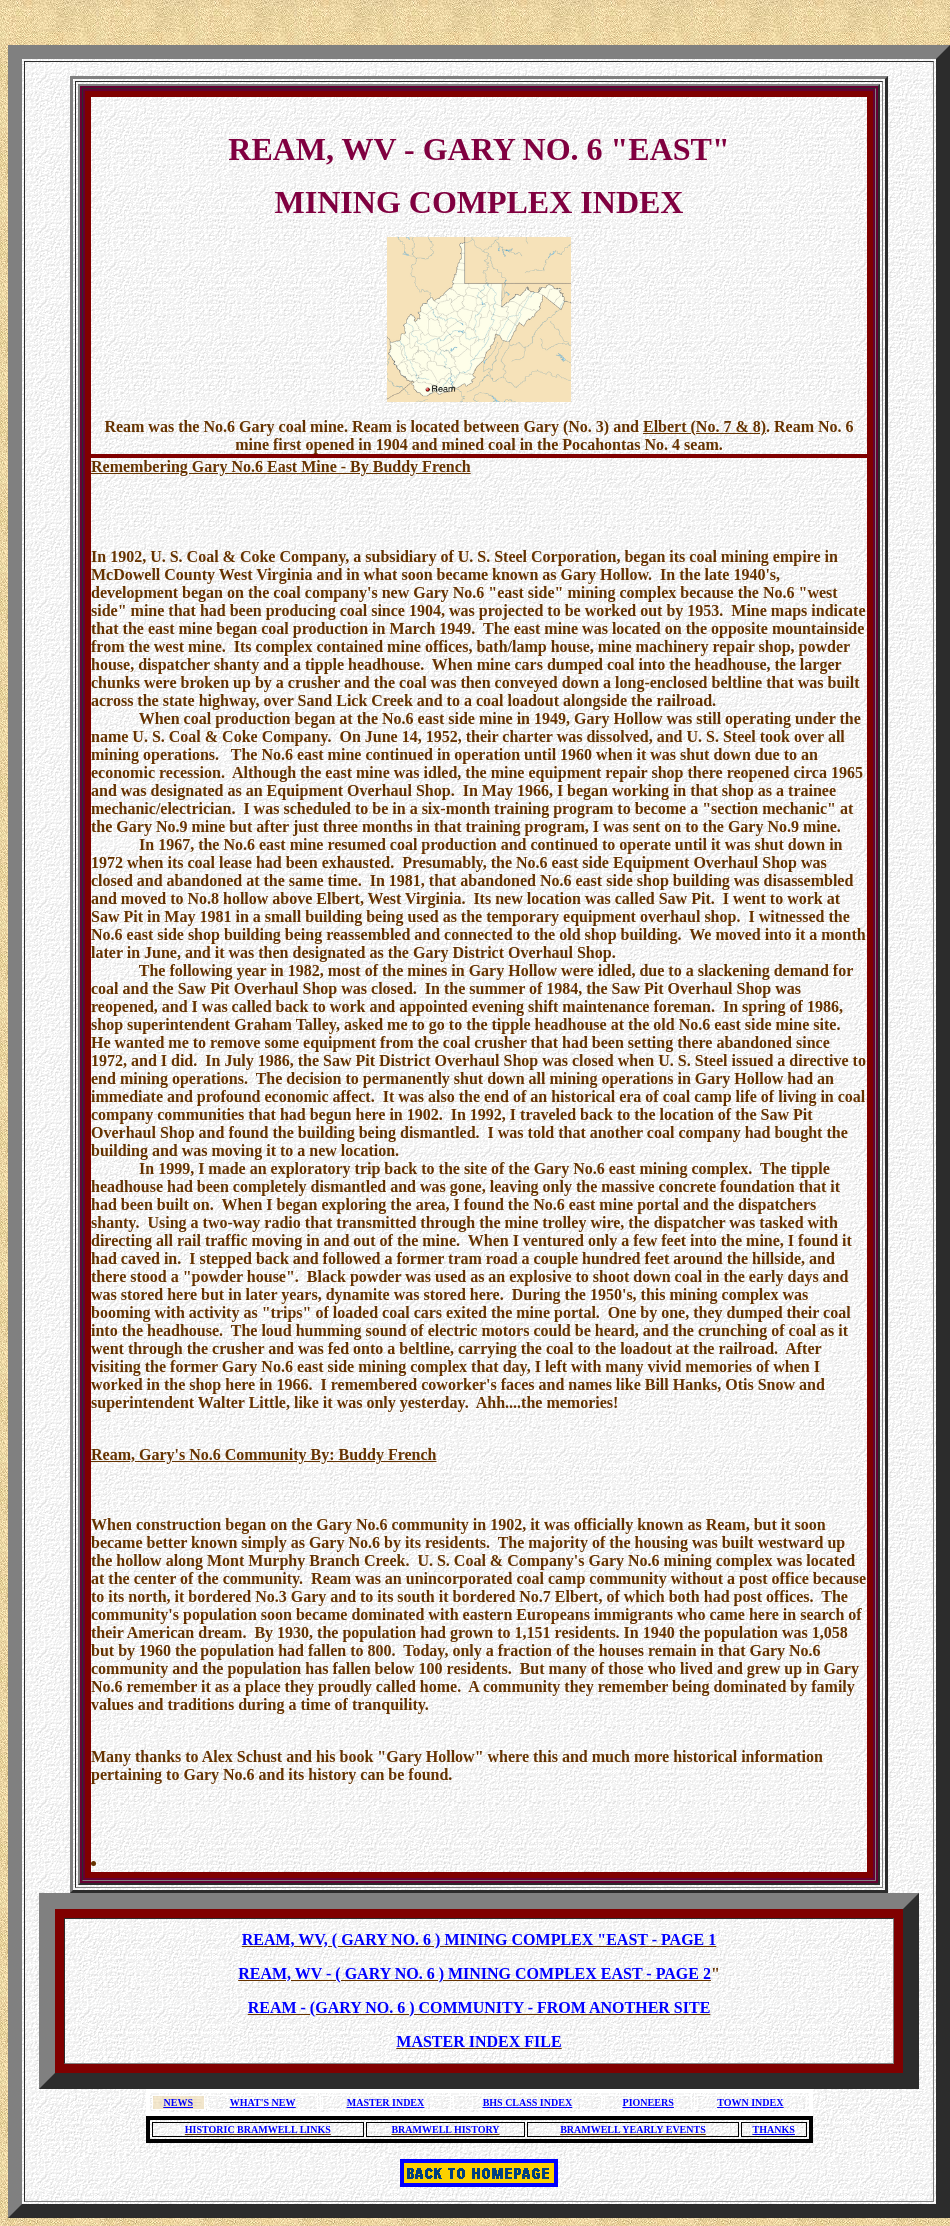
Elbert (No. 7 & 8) (704, 426)
